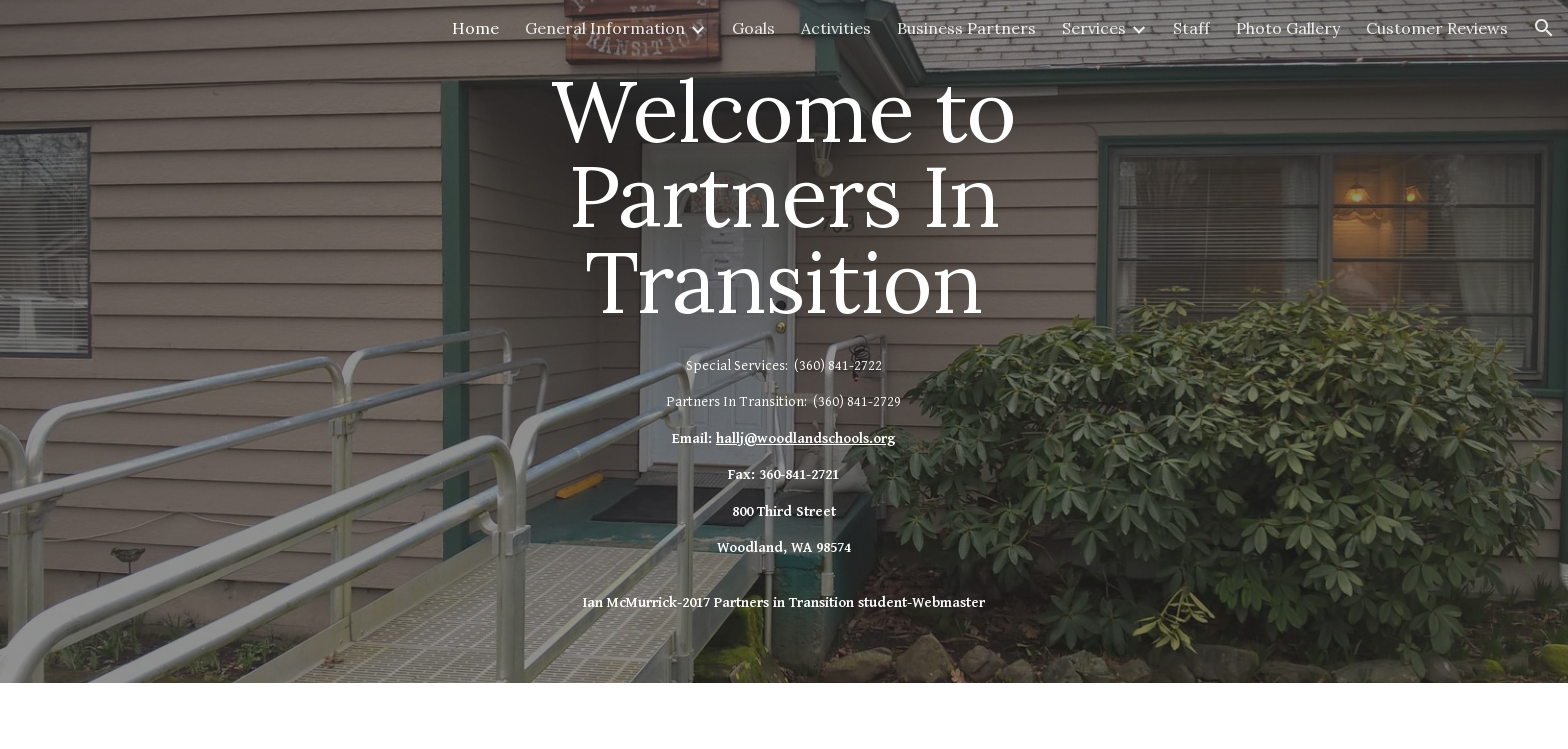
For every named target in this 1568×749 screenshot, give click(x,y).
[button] (1544, 28)
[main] (784, 341)
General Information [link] (605, 28)
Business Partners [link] (966, 28)
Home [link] (475, 28)
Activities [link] (836, 28)
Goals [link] (753, 28)
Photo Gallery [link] (1288, 28)
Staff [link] (1191, 28)
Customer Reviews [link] (1437, 28)
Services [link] (1094, 28)
